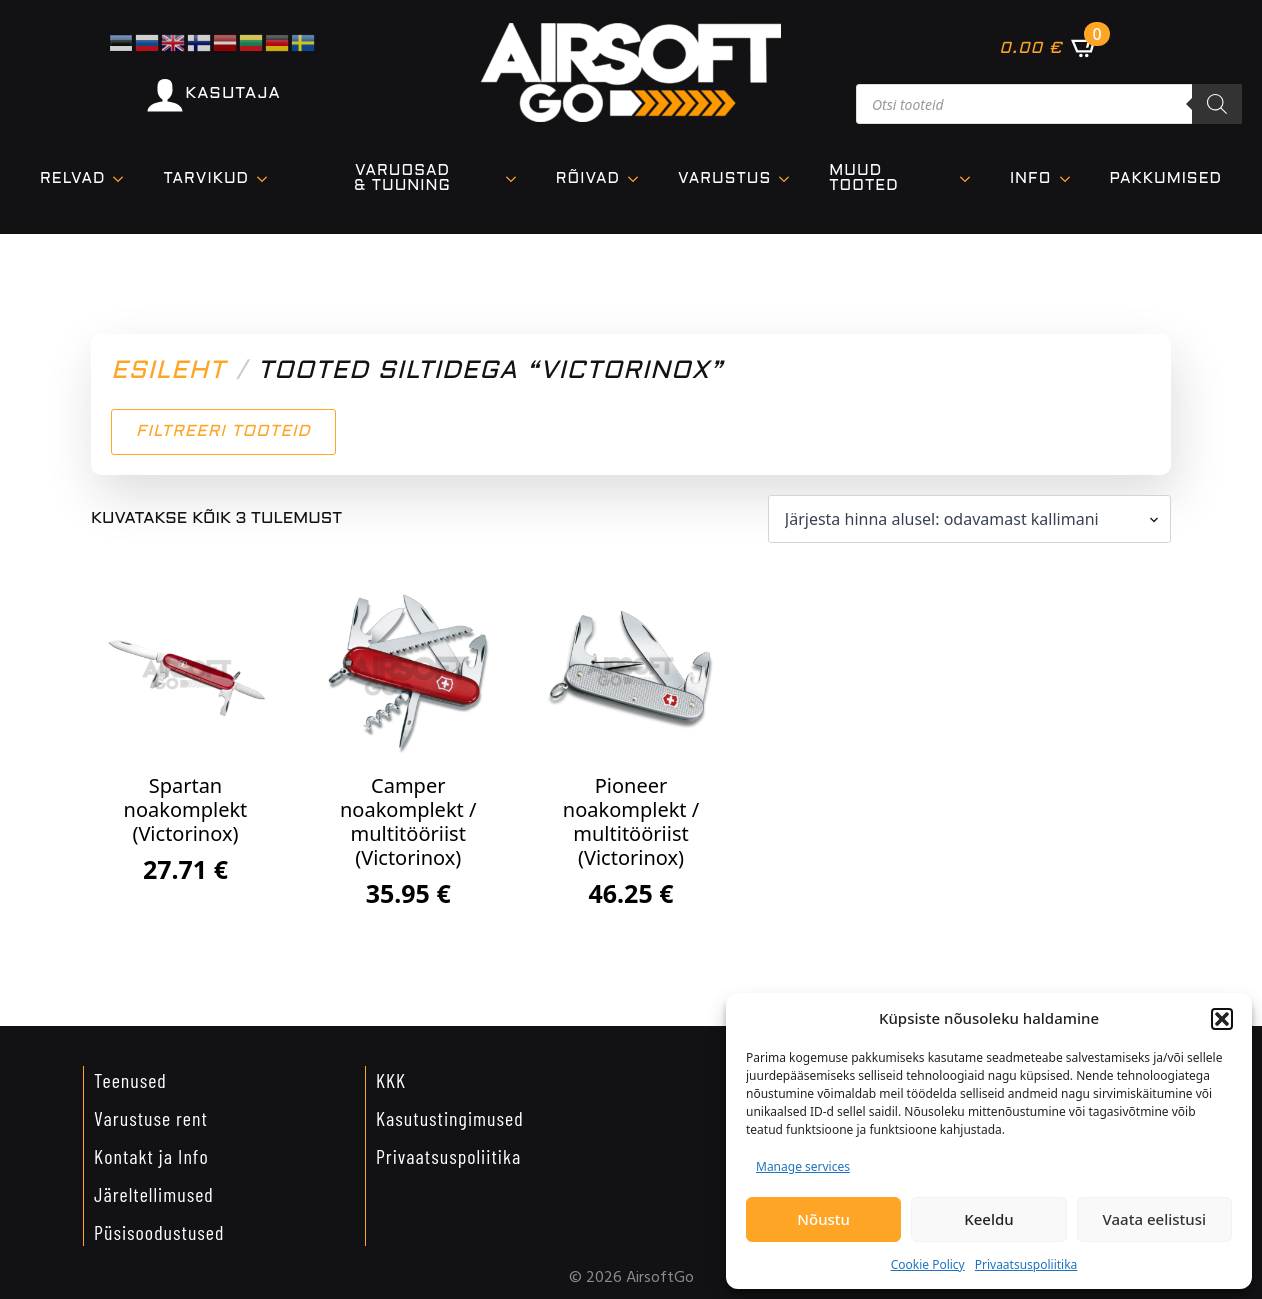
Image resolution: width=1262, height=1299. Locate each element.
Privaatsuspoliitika (1026, 1264)
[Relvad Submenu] (124, 179)
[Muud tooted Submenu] (971, 179)
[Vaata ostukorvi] (1048, 47)
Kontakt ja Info (151, 1156)
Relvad (72, 179)
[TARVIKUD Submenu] (268, 179)
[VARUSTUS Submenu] (790, 179)
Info (1031, 179)
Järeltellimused (154, 1194)
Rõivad (588, 179)
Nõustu (823, 1219)
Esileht (168, 371)
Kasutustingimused (450, 1118)
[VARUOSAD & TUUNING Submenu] (517, 179)
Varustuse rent (151, 1118)
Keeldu (988, 1219)
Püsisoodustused (159, 1232)
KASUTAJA (232, 93)
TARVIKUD (206, 179)
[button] (1222, 1019)
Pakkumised (1166, 179)
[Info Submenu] (1071, 179)
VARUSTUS (724, 179)
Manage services (803, 1166)
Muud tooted (863, 178)
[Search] (1217, 104)
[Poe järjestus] (969, 519)
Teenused (130, 1080)
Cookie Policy (928, 1264)
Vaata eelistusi (1154, 1219)
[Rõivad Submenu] (639, 179)
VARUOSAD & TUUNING (402, 178)
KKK (391, 1080)
